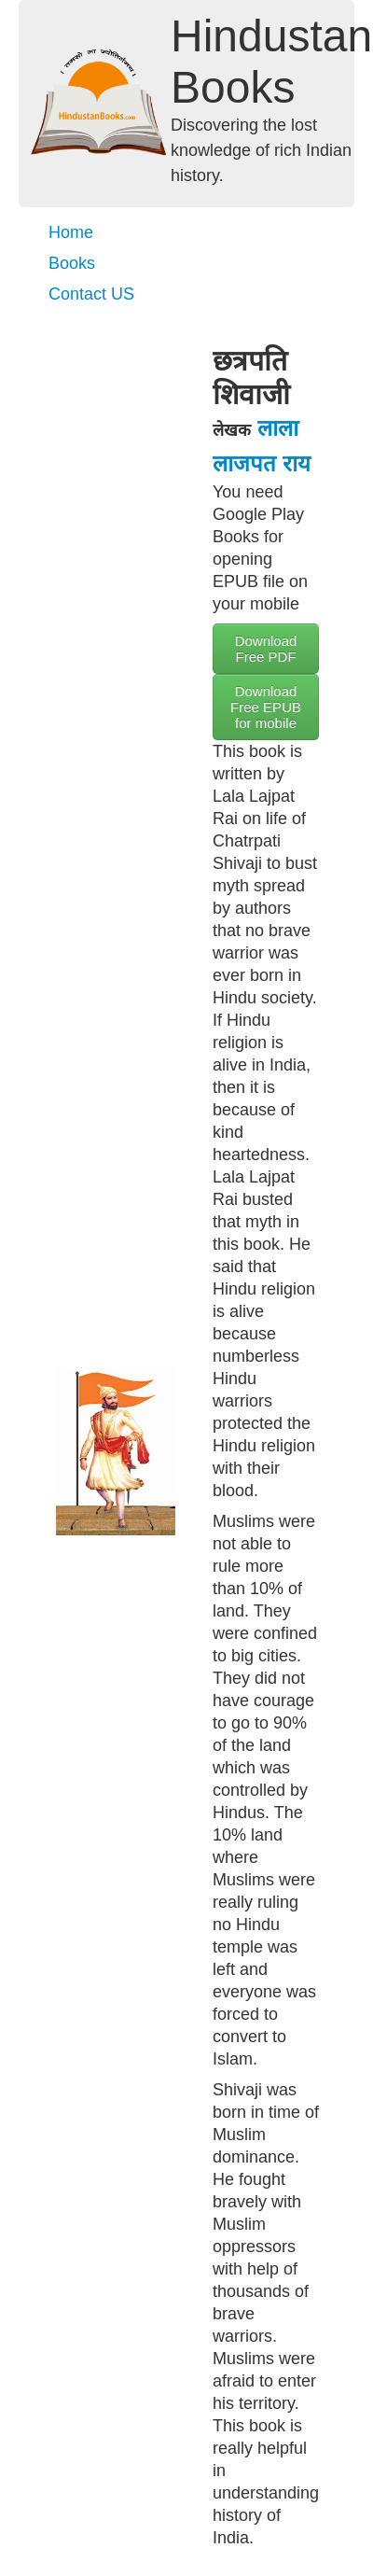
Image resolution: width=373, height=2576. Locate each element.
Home (70, 232)
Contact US (91, 294)
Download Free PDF (266, 649)
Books (71, 263)
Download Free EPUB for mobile (265, 707)
